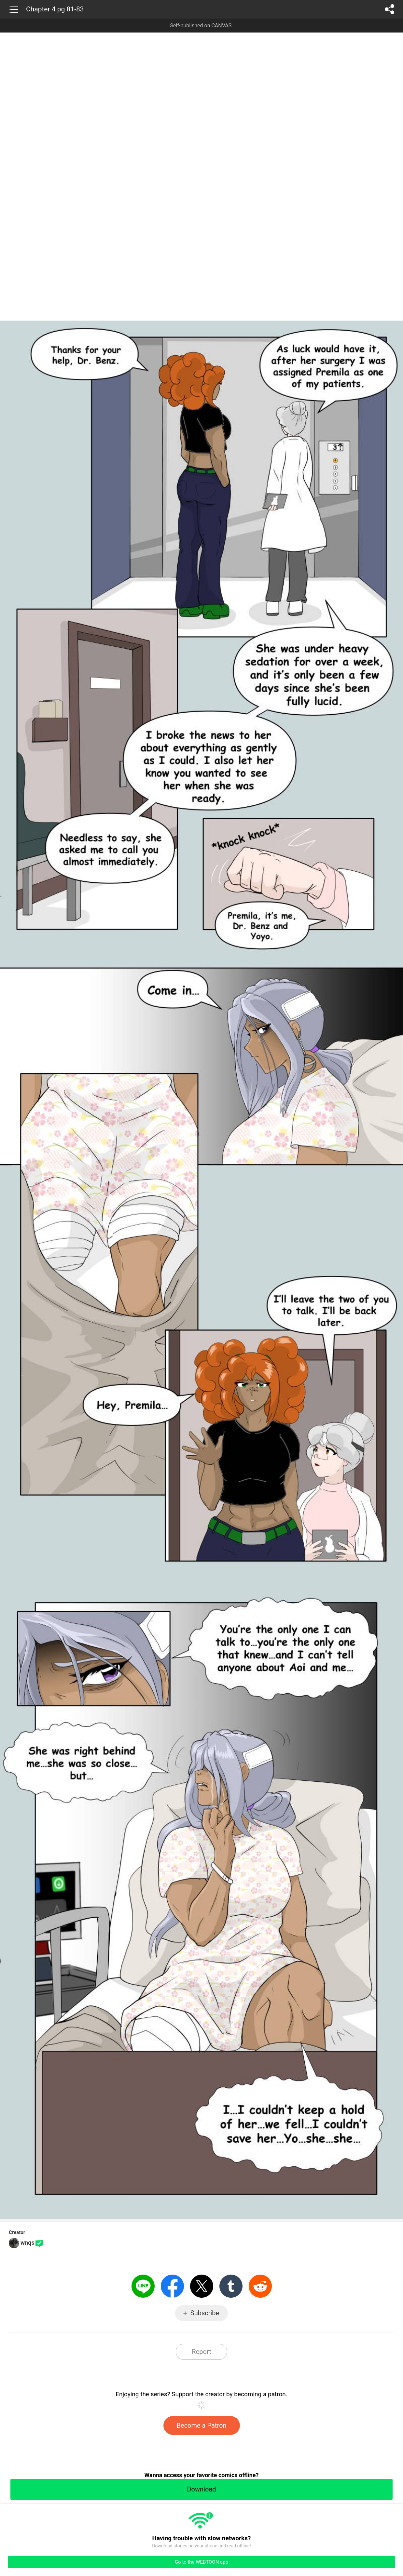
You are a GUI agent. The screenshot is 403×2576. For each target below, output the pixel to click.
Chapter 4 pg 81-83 (55, 9)
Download (201, 2489)
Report (201, 2352)
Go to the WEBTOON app (201, 2562)
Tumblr (231, 2286)
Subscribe (204, 2313)
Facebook (172, 2286)
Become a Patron (202, 2425)
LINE (143, 2286)
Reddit (260, 2286)
